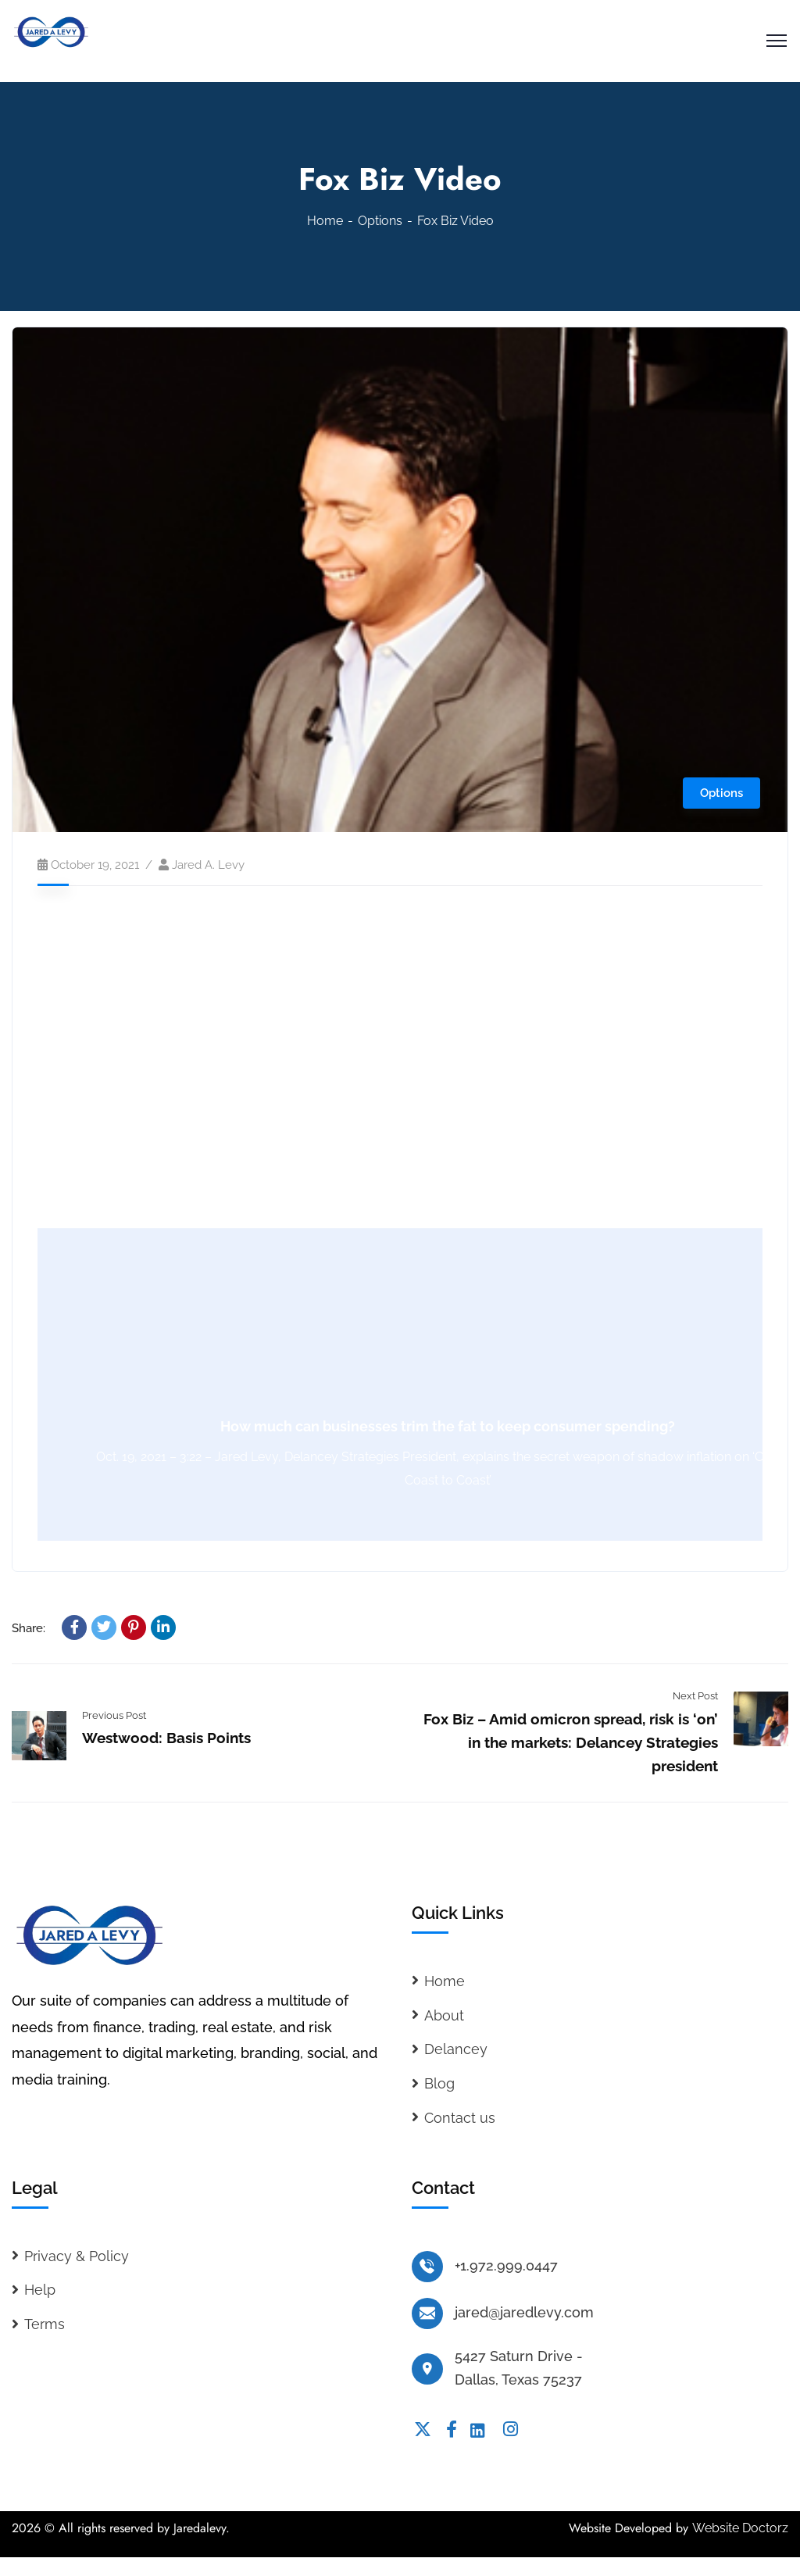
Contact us (459, 2118)
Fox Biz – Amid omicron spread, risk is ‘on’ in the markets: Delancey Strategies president (570, 1742)
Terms (44, 2324)
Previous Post (114, 1715)
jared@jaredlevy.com (524, 2312)
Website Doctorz (740, 2528)
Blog (439, 2083)
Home (325, 220)
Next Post (695, 1696)
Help (39, 2289)
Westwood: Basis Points (166, 1737)
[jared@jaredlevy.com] (427, 2313)
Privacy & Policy (76, 2256)
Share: (28, 1628)
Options (380, 220)
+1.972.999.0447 (506, 2265)
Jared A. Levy (208, 865)
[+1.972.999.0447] (427, 2266)
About (444, 2015)
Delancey (456, 2049)
